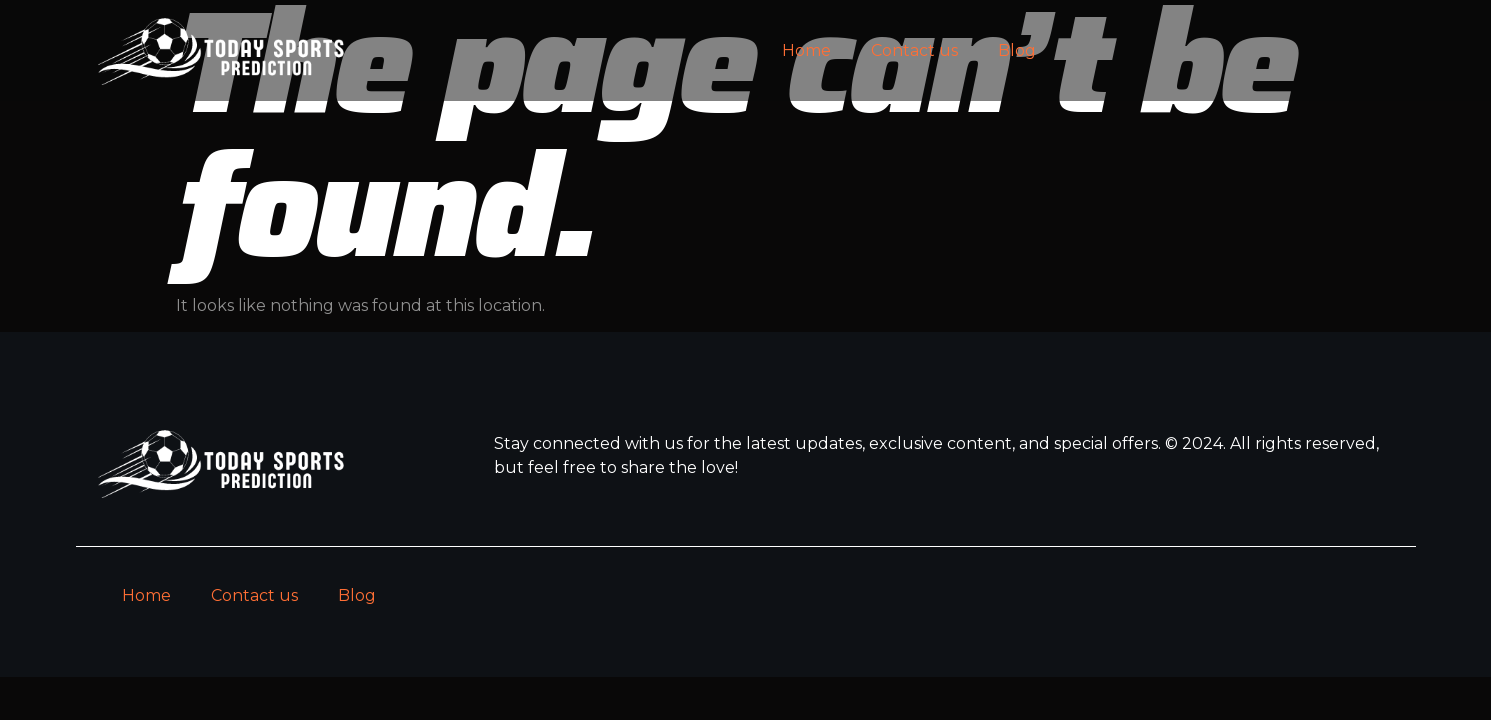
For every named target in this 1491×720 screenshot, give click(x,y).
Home (806, 50)
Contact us (914, 50)
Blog (1017, 50)
